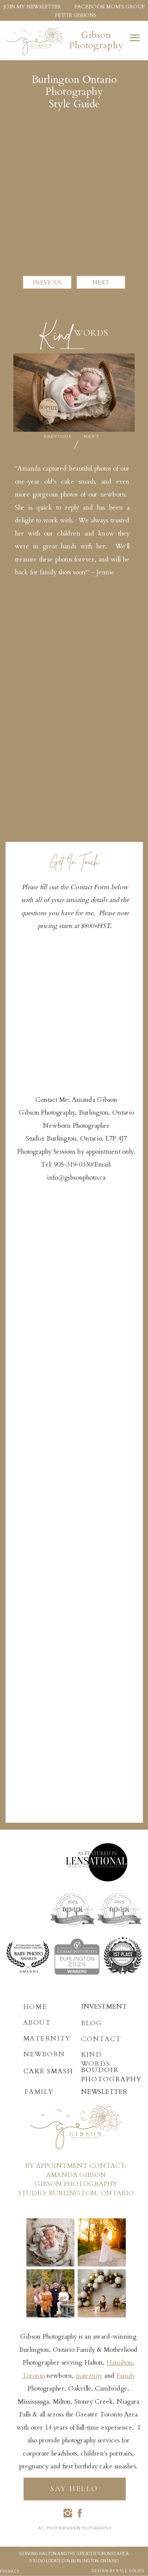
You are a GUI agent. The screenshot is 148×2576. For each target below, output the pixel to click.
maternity (89, 2375)
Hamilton (119, 2362)
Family (125, 2375)
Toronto (33, 2375)
